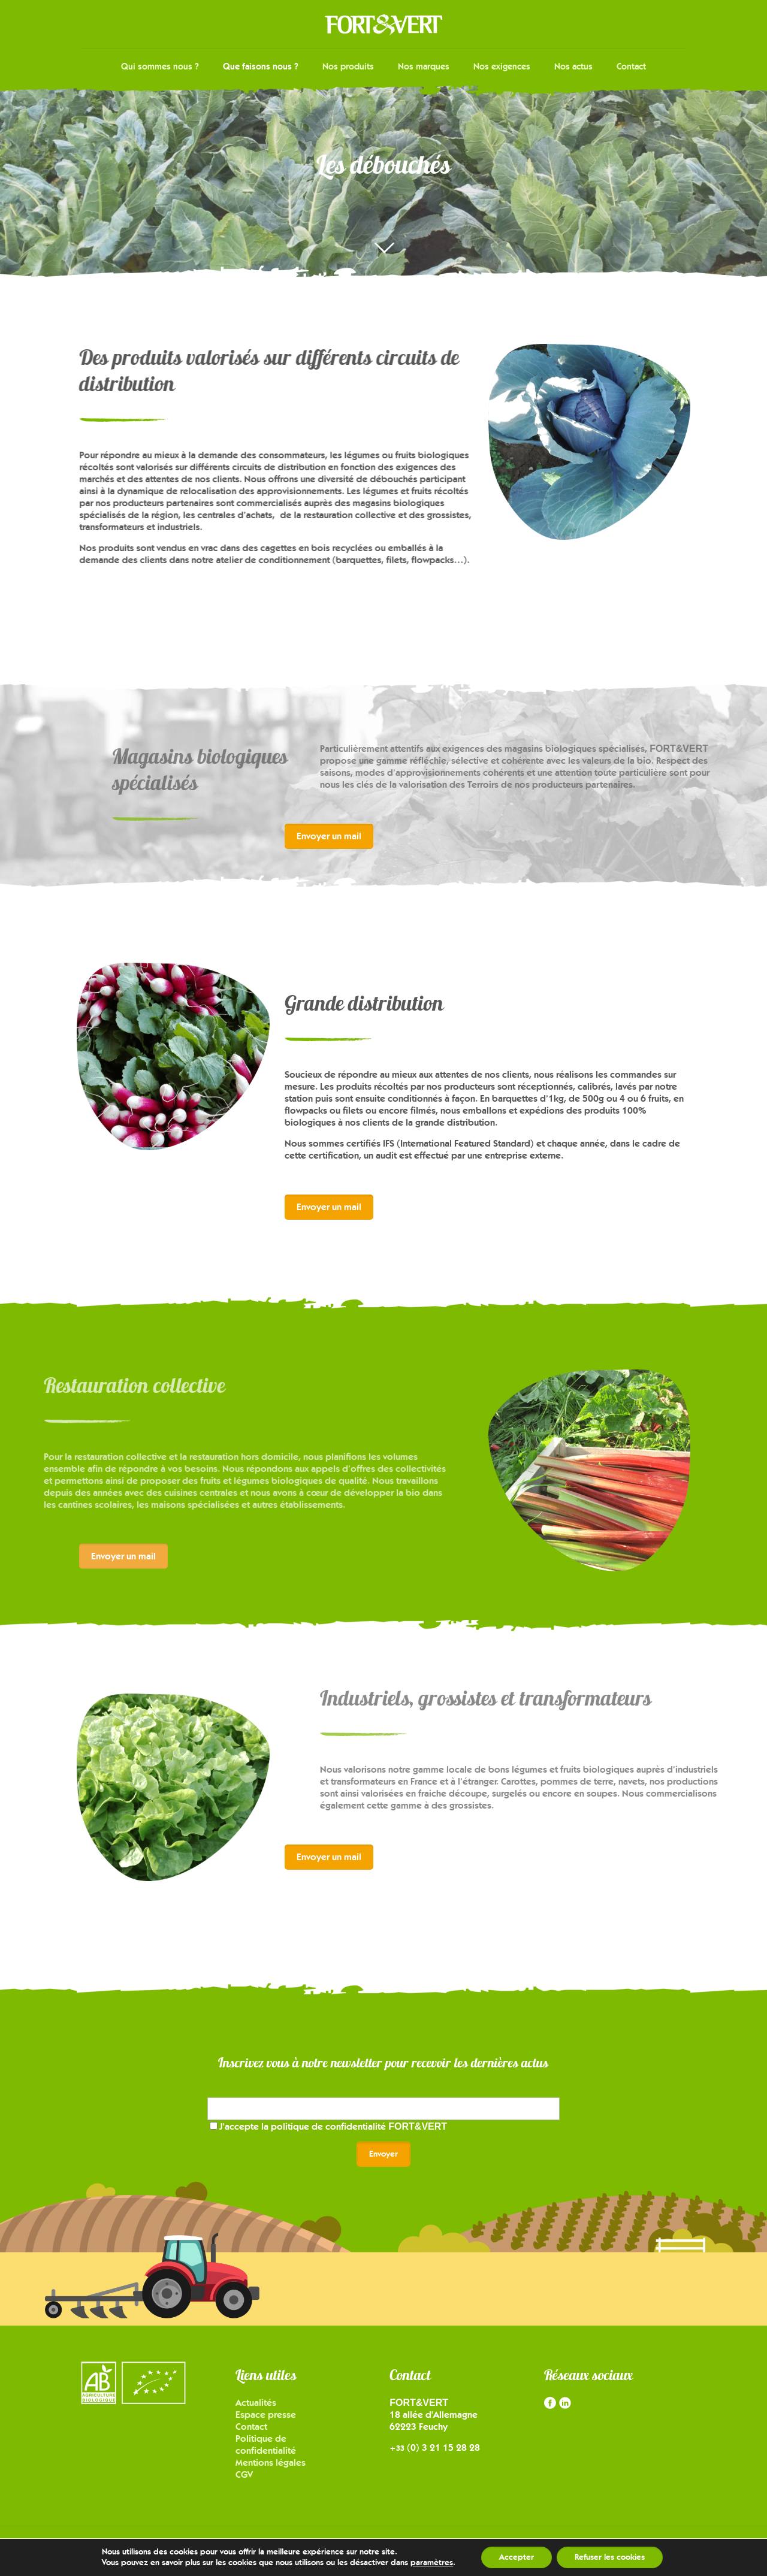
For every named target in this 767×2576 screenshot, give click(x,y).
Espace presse (265, 2414)
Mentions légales (270, 2462)
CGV (244, 2474)
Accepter (516, 2557)
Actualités (255, 2402)
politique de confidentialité (359, 2126)
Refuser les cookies (610, 2557)
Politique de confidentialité (265, 2444)
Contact (251, 2426)
